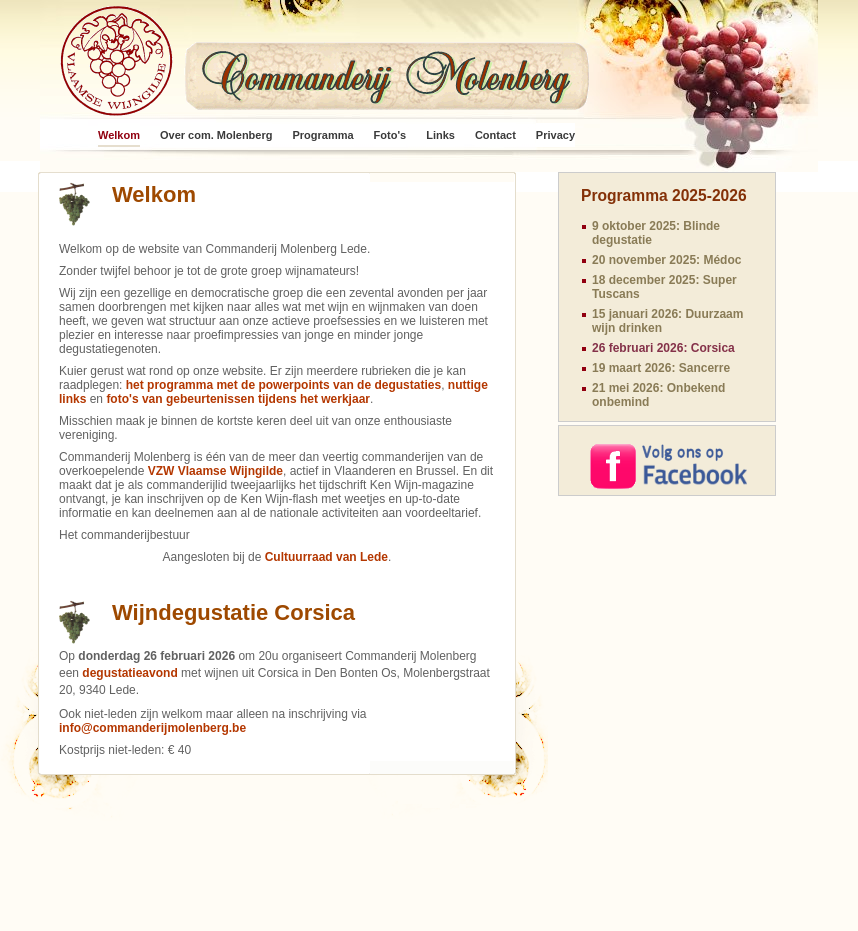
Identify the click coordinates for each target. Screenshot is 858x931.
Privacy (555, 135)
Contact (495, 135)
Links (440, 135)
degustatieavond (129, 673)
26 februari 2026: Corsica (663, 348)
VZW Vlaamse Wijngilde (215, 471)
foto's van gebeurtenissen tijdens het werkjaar (238, 399)
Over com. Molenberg (216, 135)
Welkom (119, 135)
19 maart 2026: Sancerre (661, 368)
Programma (322, 135)
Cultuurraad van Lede (326, 557)
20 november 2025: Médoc (666, 260)
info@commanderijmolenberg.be (152, 728)
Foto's (390, 135)
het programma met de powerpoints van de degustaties (283, 385)
